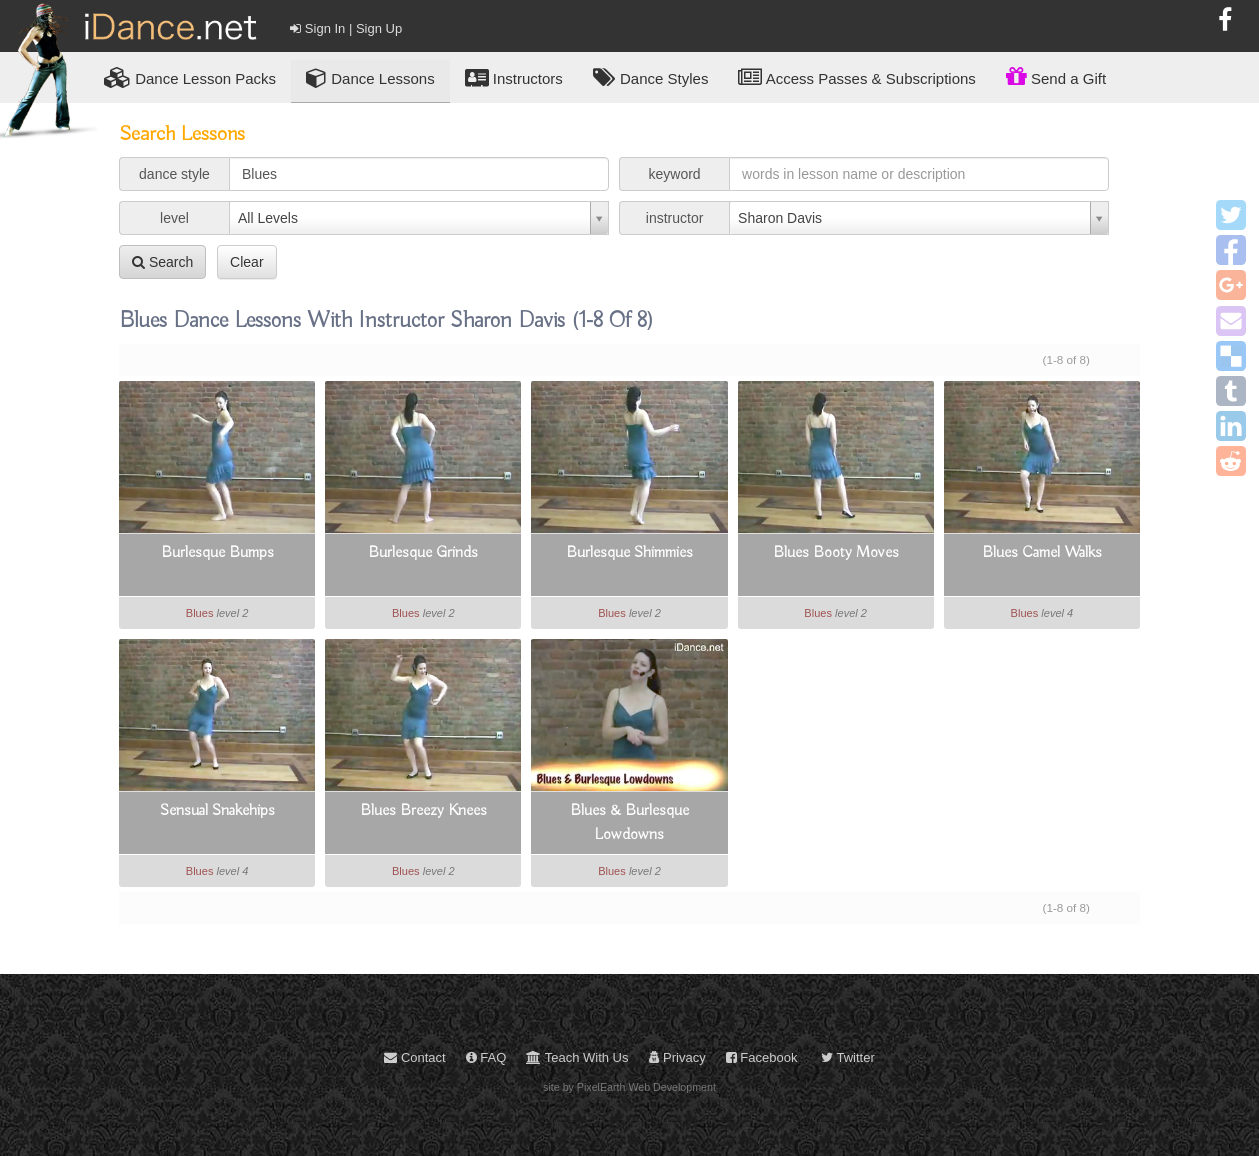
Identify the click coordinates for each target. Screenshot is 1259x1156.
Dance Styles (651, 77)
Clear (246, 262)
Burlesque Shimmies (629, 553)
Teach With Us (577, 1057)
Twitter (848, 1057)
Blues (200, 613)
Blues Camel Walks (1042, 553)
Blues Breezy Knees (423, 811)
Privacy (677, 1057)
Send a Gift (1056, 76)
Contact (414, 1057)
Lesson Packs (190, 77)
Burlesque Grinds (423, 553)
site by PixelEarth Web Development (629, 1087)
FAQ (486, 1057)
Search (162, 262)
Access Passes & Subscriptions (856, 77)
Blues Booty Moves (836, 553)
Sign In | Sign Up (346, 28)
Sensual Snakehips (217, 811)
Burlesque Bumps (217, 553)
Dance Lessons (370, 77)
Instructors (514, 77)
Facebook (762, 1057)
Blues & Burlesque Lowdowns (629, 823)
